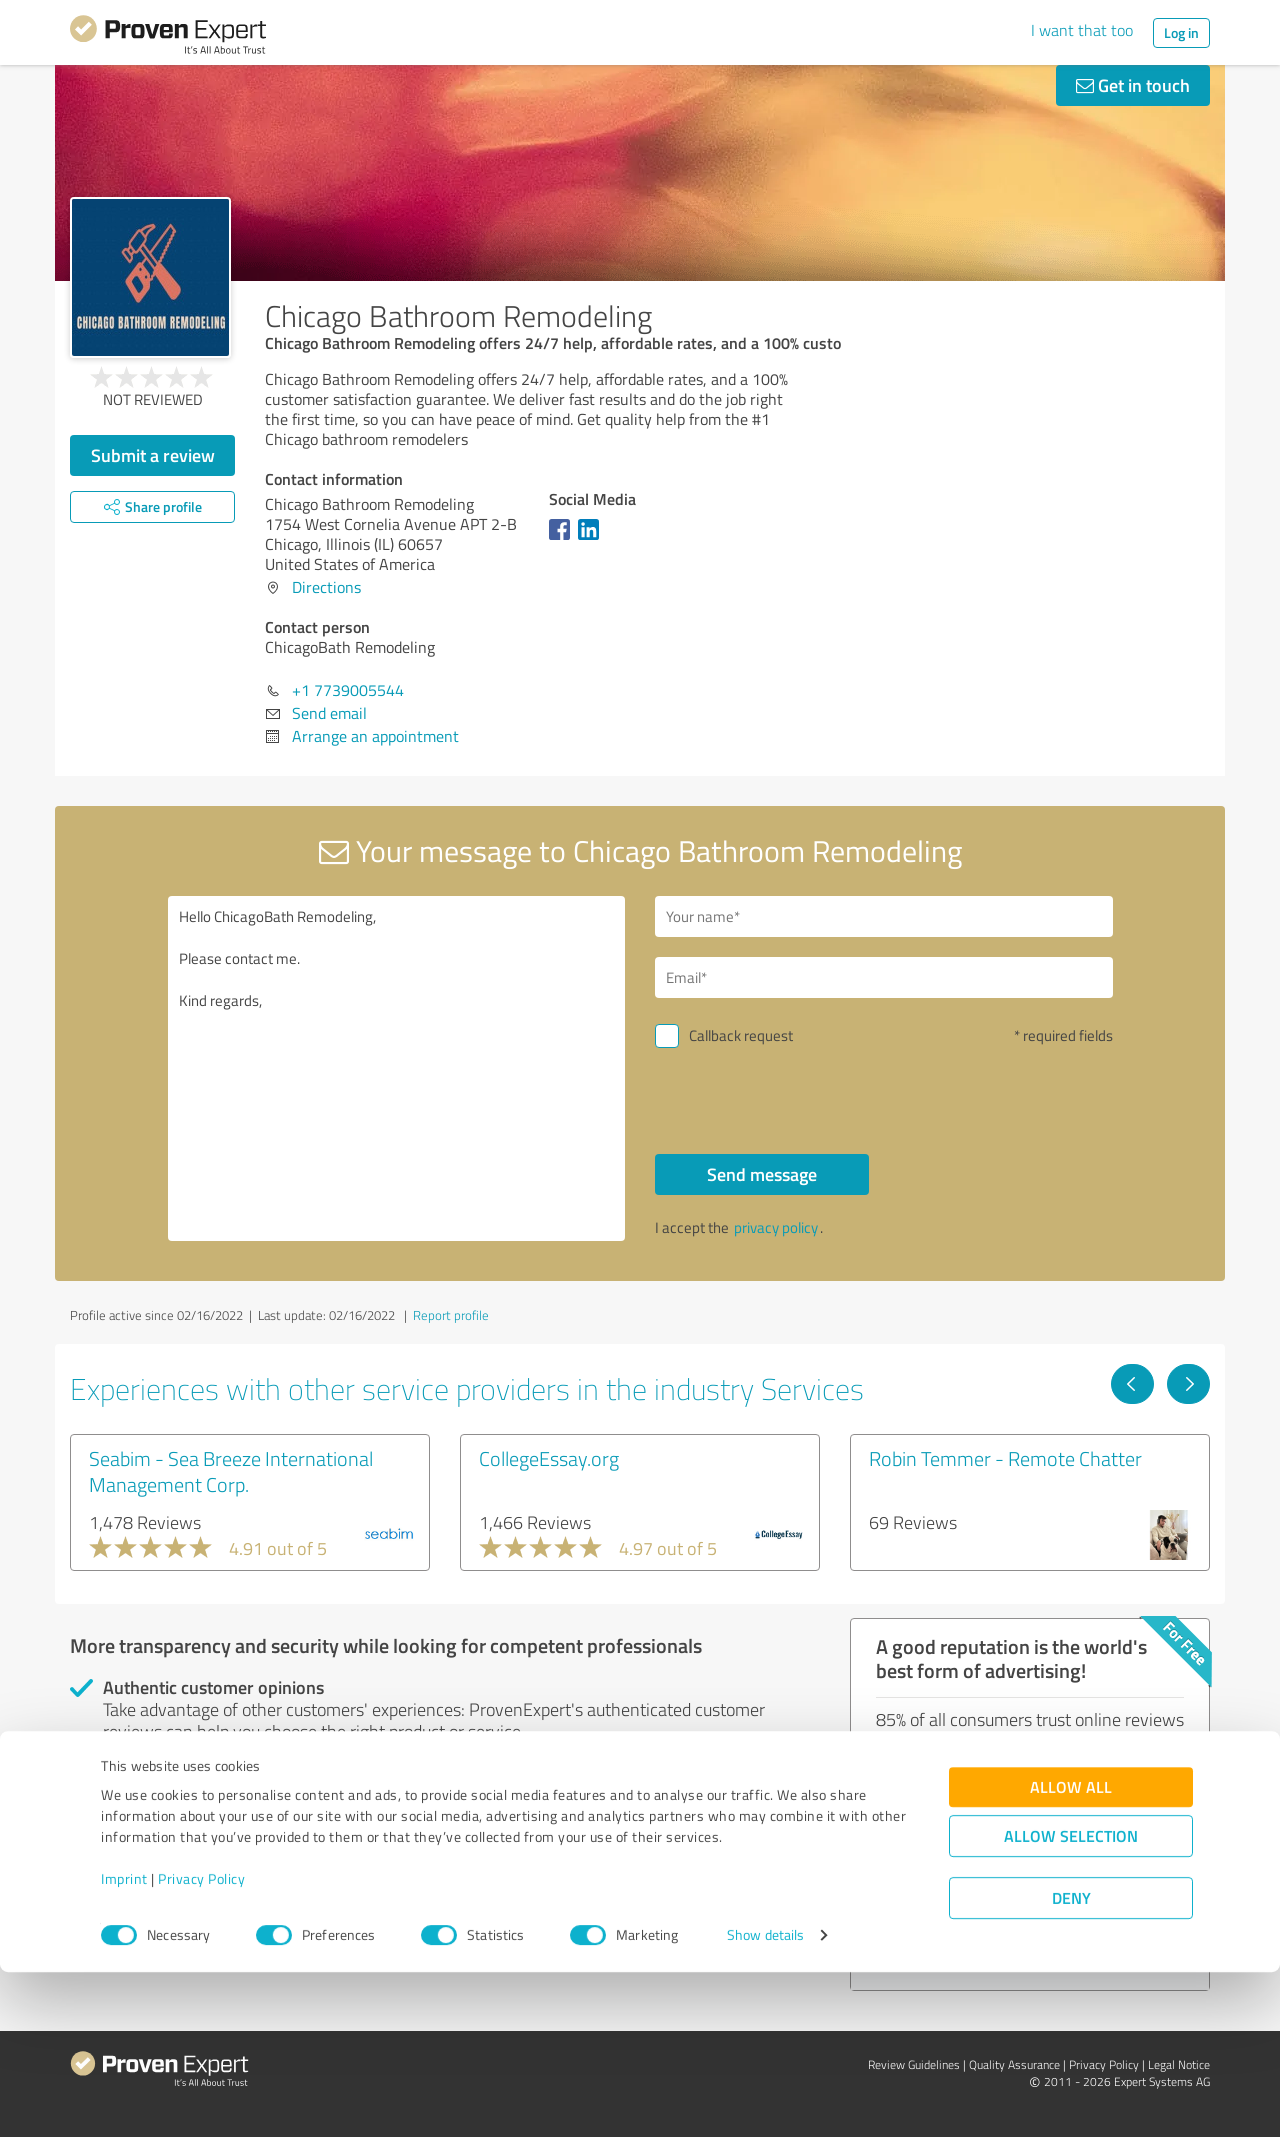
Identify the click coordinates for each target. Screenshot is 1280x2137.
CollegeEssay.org (549, 1458)
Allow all (1071, 1951)
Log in (1181, 32)
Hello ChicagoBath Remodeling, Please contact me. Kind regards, (397, 1068)
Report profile (451, 1315)
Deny (1071, 2062)
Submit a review (153, 455)
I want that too (1082, 30)
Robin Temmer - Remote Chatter (1005, 1458)
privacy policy (776, 1227)
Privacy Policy (201, 2043)
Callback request (741, 1035)
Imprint (124, 2043)
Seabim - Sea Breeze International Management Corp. (231, 1471)
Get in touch (1133, 85)
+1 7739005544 (348, 690)
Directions (326, 587)
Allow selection (1071, 2000)
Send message (762, 1174)
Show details (765, 2099)
